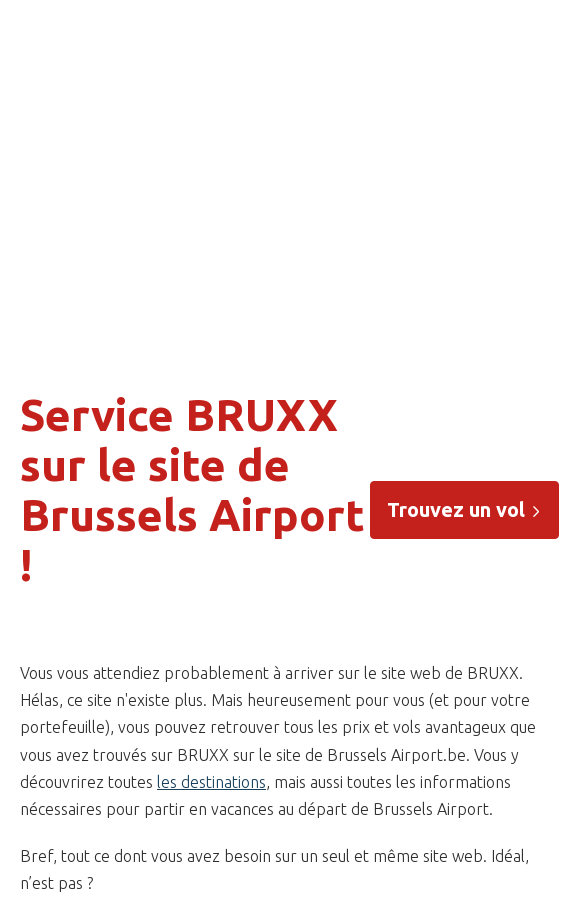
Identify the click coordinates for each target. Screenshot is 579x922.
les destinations (211, 782)
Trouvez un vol (464, 509)
